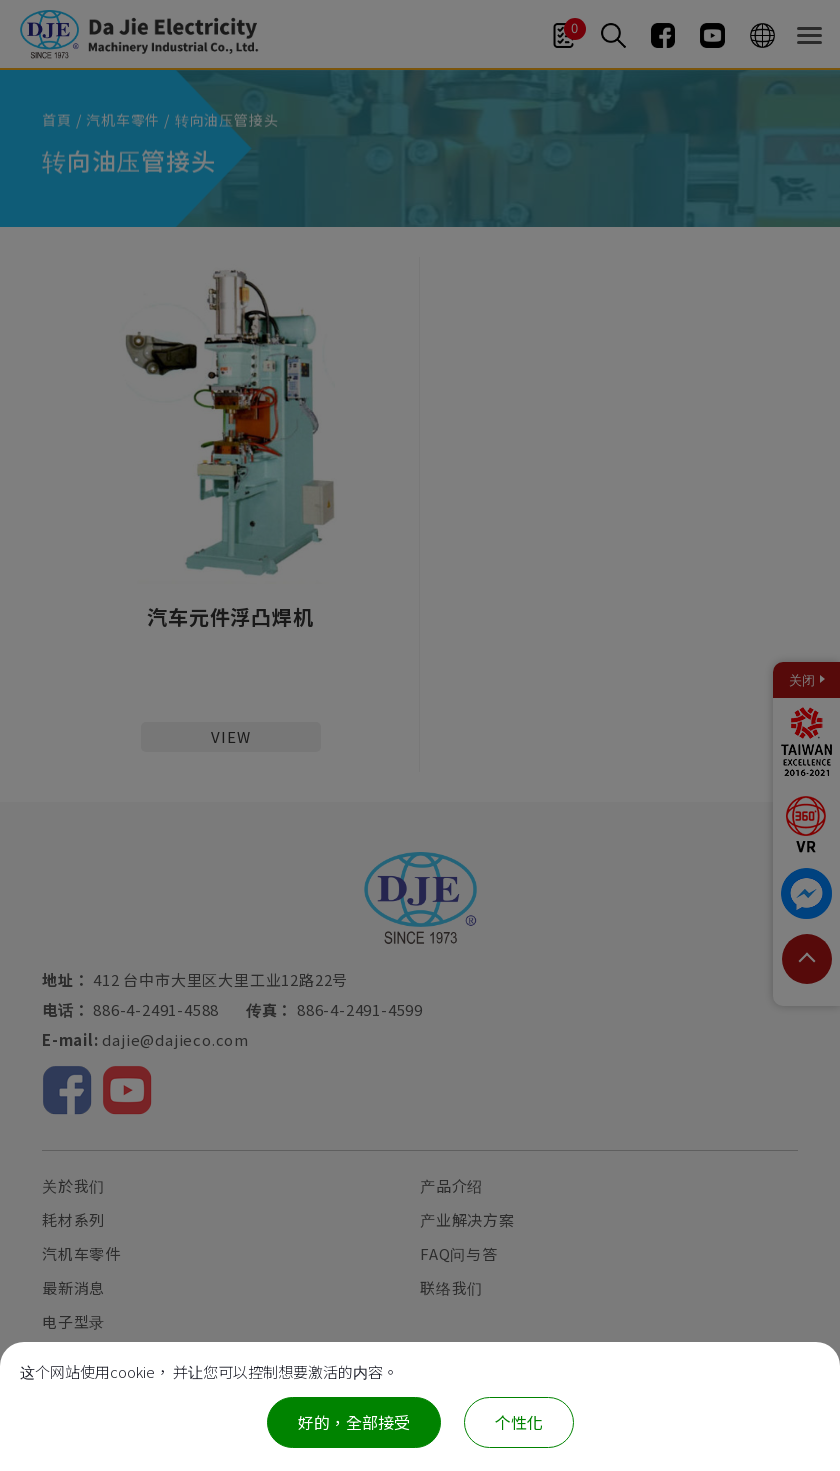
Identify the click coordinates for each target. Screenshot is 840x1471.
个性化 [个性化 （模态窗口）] (519, 1422)
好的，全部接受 (354, 1422)
